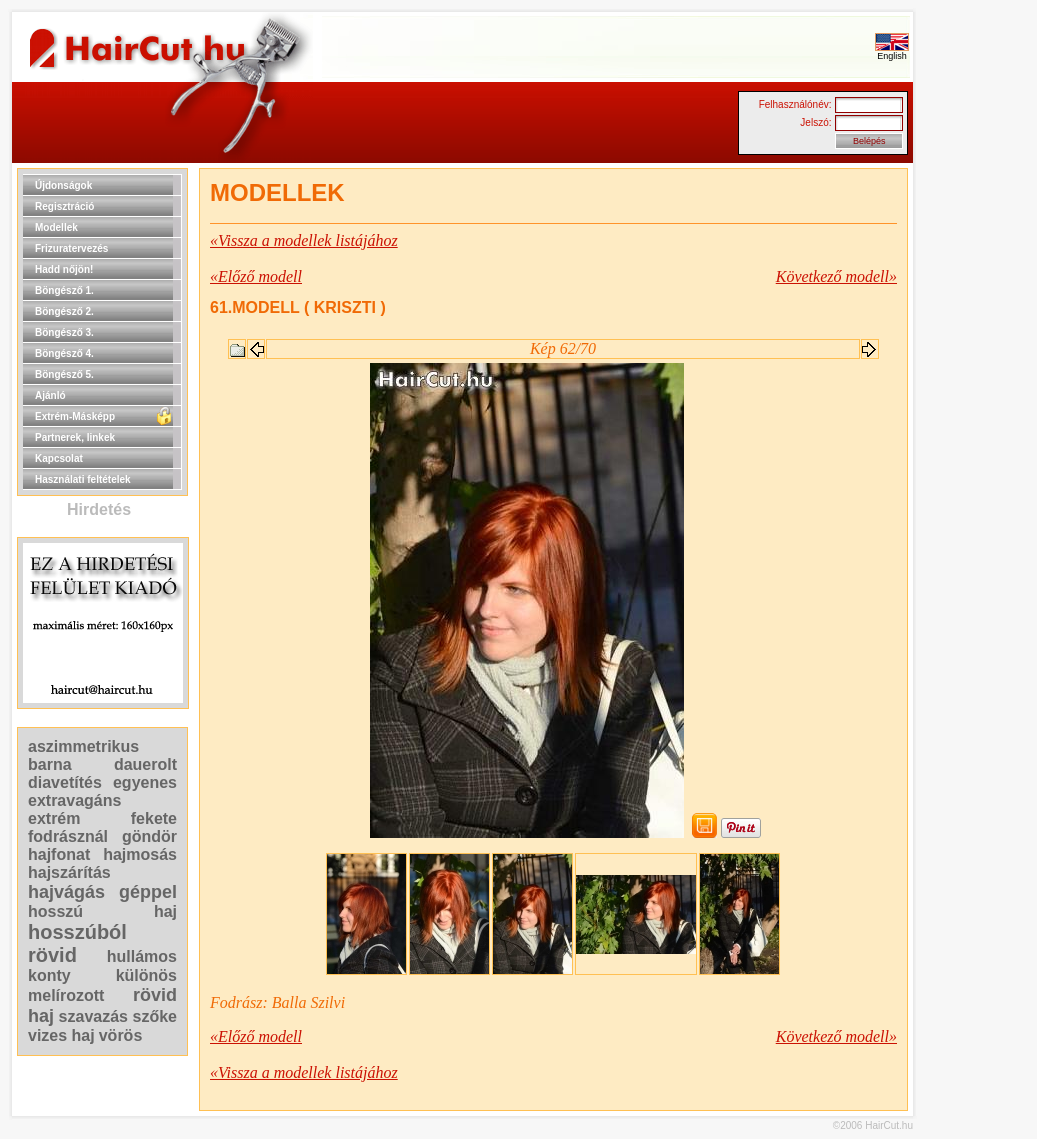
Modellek (56, 227)
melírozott (66, 995)
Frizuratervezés (71, 248)
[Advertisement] (977, 468)
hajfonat (59, 854)
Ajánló (50, 395)
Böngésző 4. (64, 353)
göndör (149, 836)
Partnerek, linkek (75, 437)
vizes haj (61, 1035)
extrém (54, 818)
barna (50, 764)
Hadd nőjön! (64, 269)
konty (49, 975)
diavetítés (65, 782)
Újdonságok (63, 185)
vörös (121, 1035)
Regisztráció (64, 206)
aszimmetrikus (83, 746)
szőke (155, 1016)
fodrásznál (68, 836)
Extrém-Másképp (75, 416)
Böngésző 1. (64, 290)
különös (146, 975)
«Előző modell (256, 276)
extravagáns (74, 800)
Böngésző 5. (64, 374)
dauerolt (145, 764)
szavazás (93, 1016)
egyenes (145, 782)
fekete (154, 818)
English (892, 52)
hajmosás (140, 854)
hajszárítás (69, 872)
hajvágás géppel (102, 892)
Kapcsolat (59, 458)
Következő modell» (836, 276)
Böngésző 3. (64, 332)
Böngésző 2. (64, 311)
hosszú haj (102, 911)
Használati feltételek (83, 479)
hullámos (142, 956)
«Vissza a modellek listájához (304, 240)
